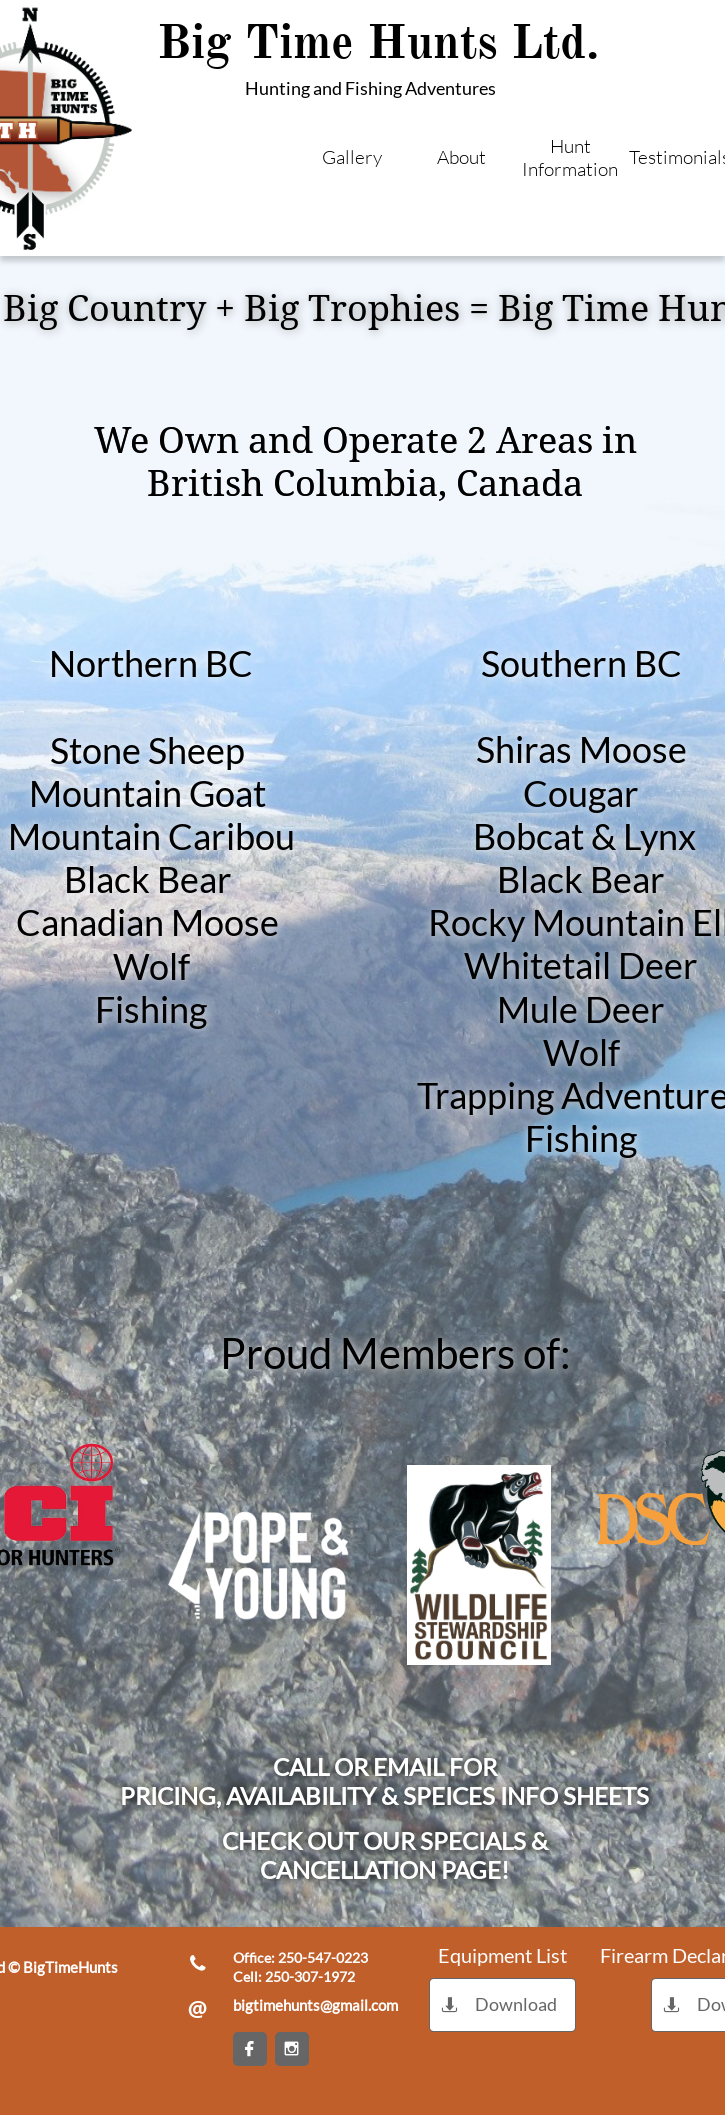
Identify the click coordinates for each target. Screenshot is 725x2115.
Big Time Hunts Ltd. (378, 42)
